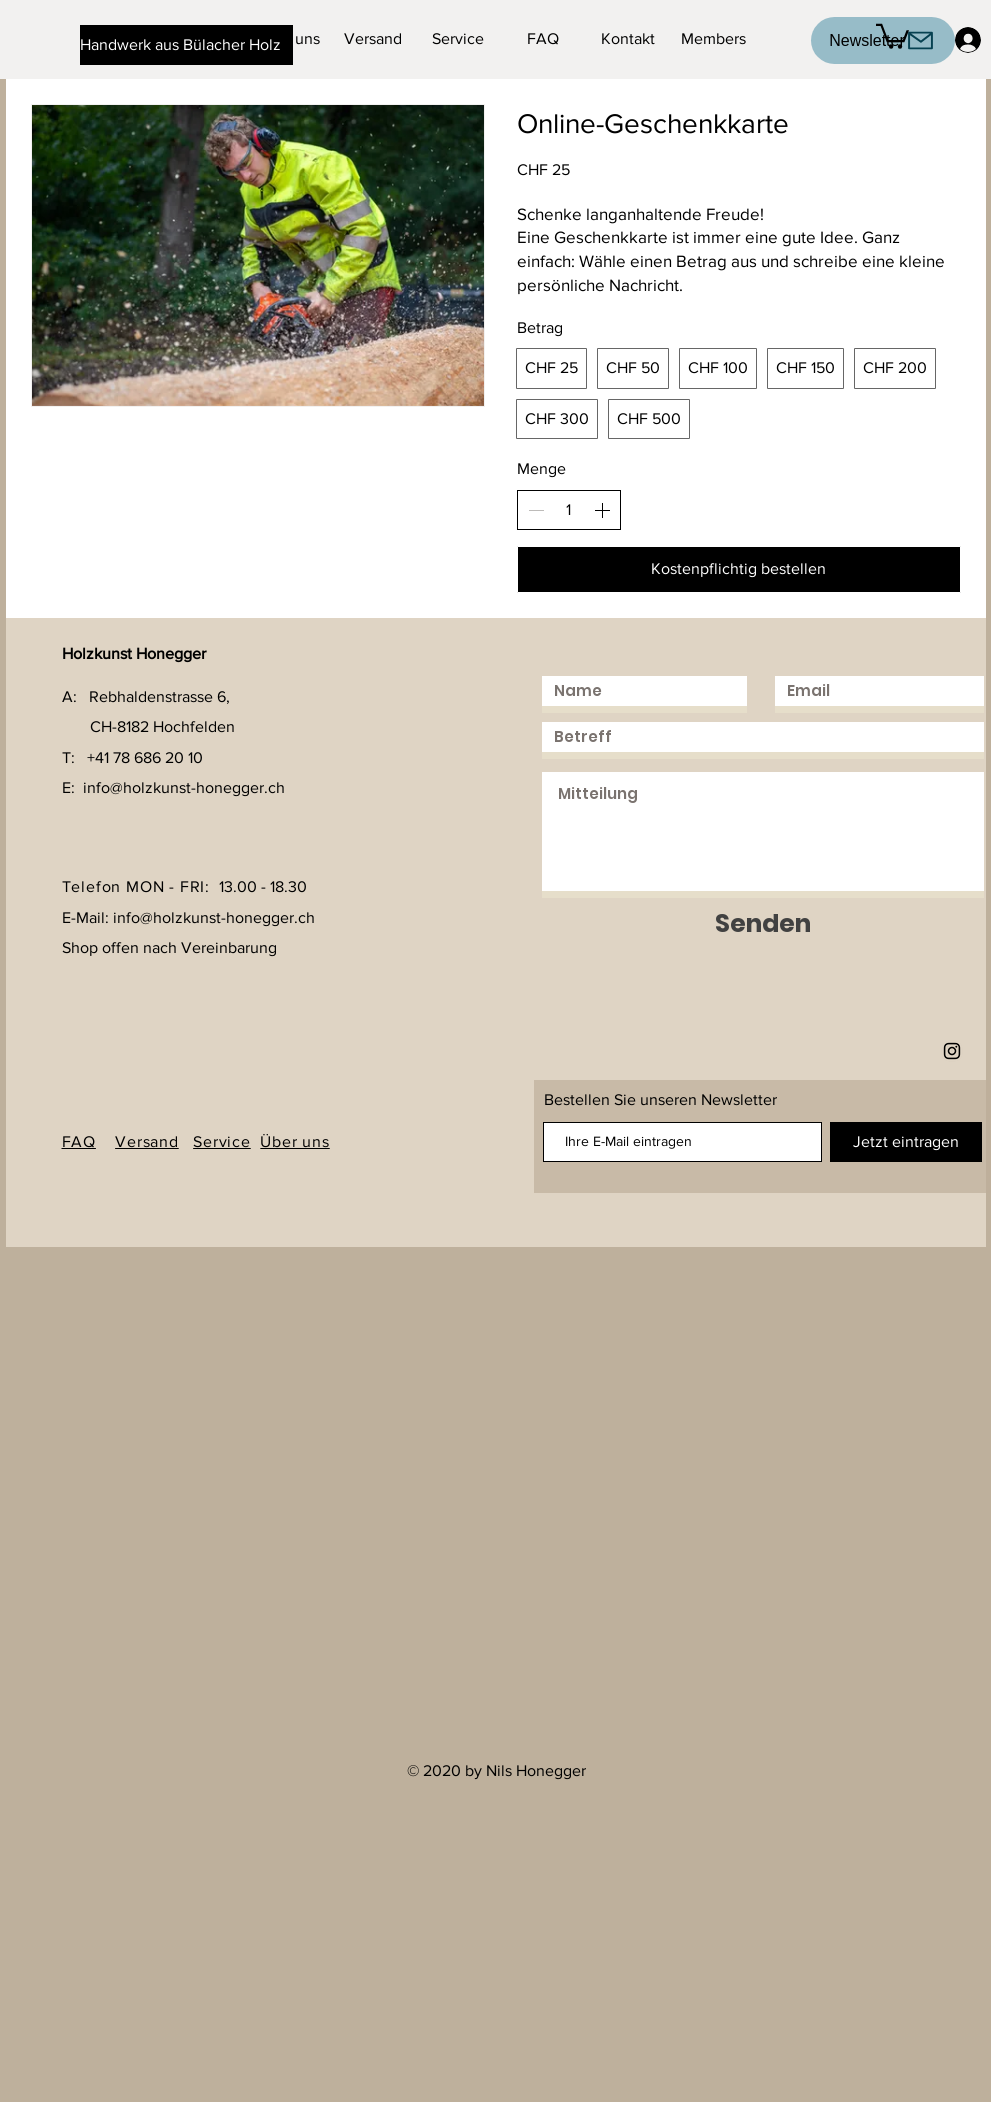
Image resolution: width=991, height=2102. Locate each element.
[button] (892, 35)
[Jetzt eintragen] (906, 1142)
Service (222, 1141)
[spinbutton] (569, 510)
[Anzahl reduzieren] (536, 510)
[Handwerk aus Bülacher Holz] (186, 45)
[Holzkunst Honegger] (952, 1051)
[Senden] (763, 923)
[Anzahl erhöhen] (602, 510)
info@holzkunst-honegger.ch (184, 787)
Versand (147, 1141)
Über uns (294, 1141)
